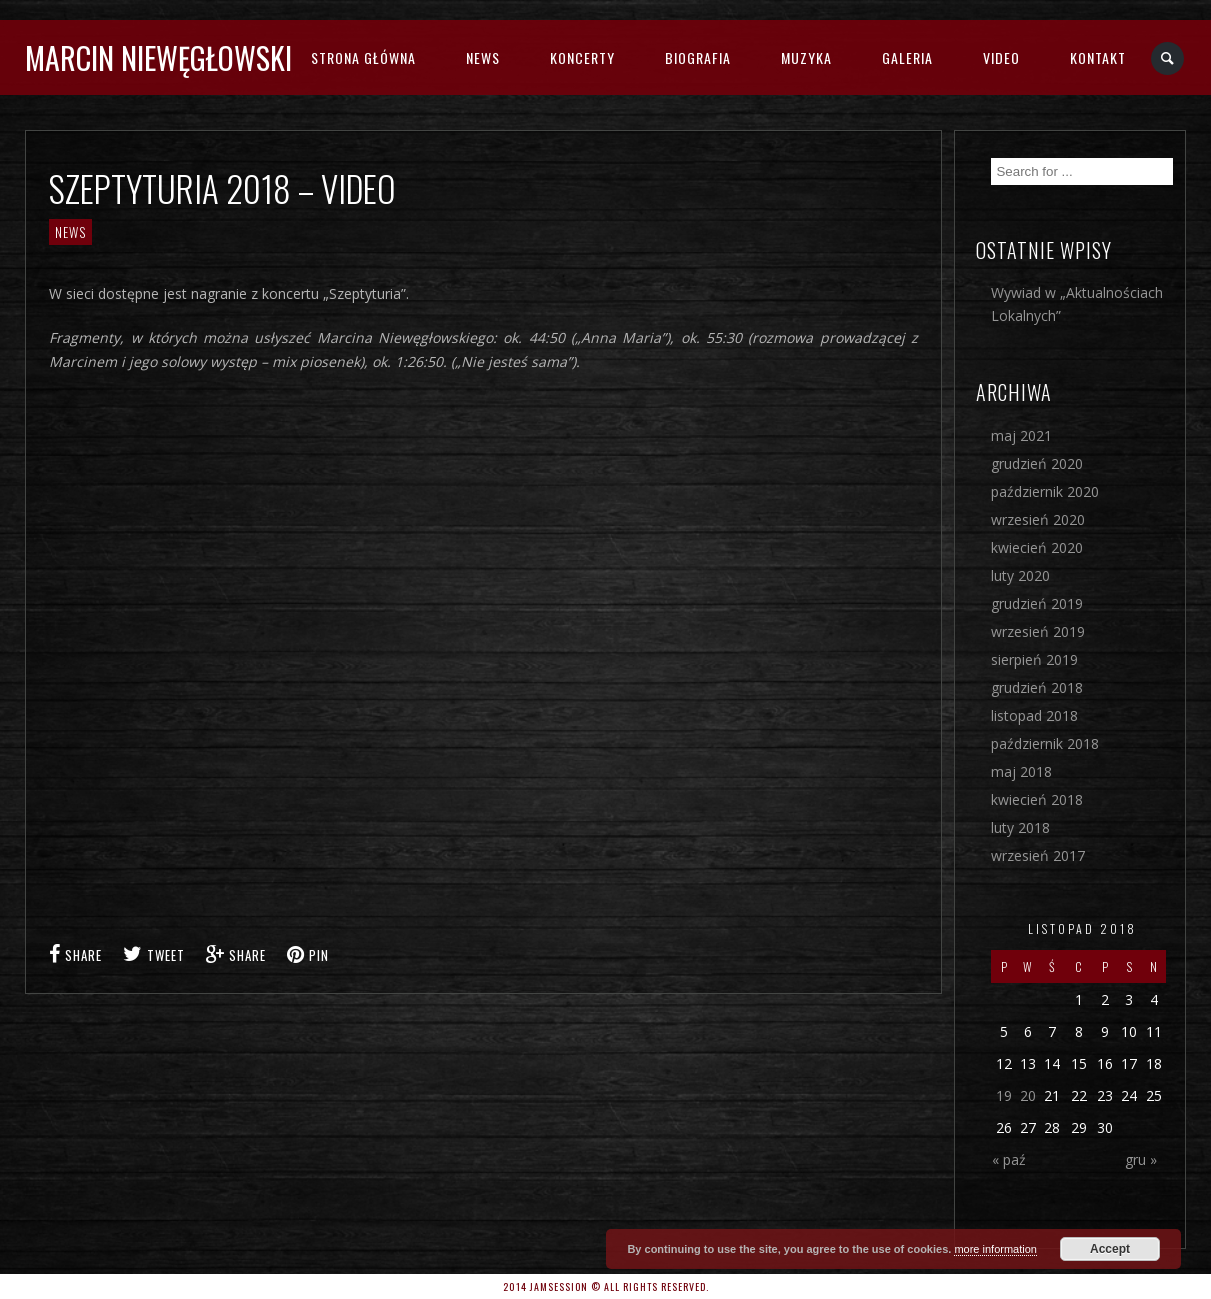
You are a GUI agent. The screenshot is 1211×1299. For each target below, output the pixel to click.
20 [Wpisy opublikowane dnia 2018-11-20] (1028, 1095)
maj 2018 (1021, 771)
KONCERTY (582, 57)
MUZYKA (806, 57)
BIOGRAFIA (698, 57)
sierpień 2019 (1034, 659)
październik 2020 (1045, 491)
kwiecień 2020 (1037, 547)
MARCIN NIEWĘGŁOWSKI (158, 57)
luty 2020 (1020, 575)
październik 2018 (1045, 743)
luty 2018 (1020, 827)
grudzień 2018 (1037, 687)
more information (995, 1249)
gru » (1141, 1159)
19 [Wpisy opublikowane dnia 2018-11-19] (1004, 1095)
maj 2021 (1021, 435)
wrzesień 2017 (1038, 855)
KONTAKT (1098, 57)
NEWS (483, 57)
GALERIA (907, 57)
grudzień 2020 (1037, 463)
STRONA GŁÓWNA (363, 57)
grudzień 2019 (1037, 603)
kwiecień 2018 (1037, 799)
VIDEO (1001, 57)
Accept (1110, 1249)
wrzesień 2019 (1038, 631)
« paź (1009, 1159)
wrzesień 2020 (1038, 519)
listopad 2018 (1034, 715)
